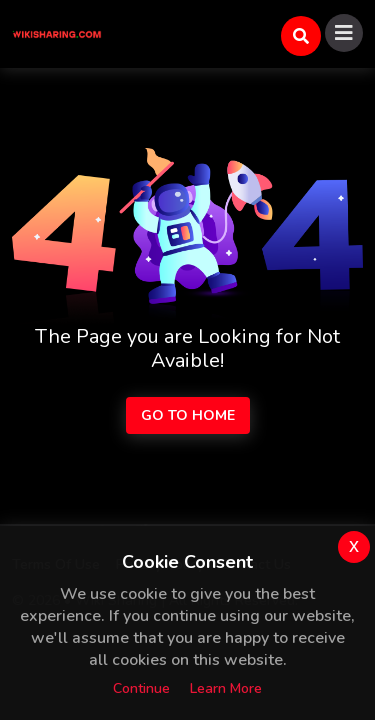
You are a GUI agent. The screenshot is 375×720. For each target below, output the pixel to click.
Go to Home (188, 415)
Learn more (226, 688)
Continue (141, 688)
